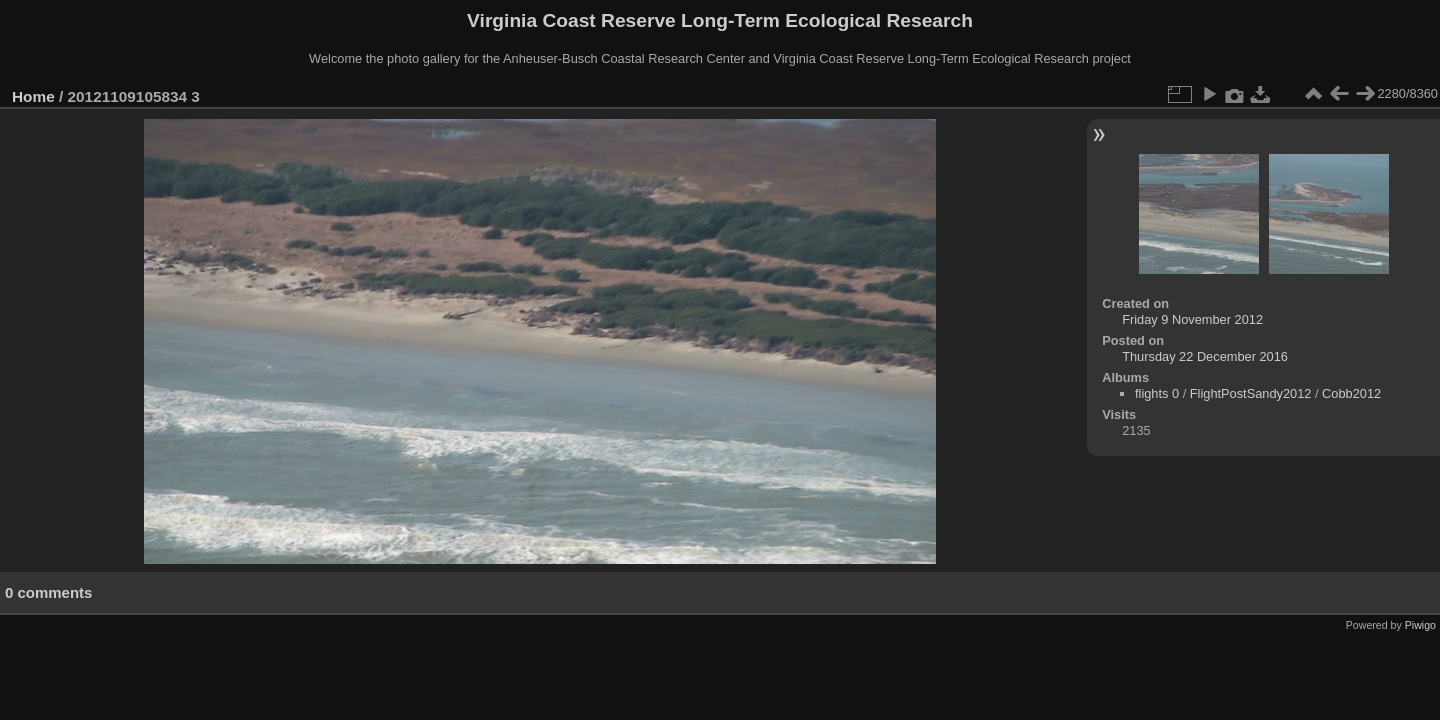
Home (33, 96)
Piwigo (1420, 625)
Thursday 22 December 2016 (1205, 356)
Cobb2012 (1351, 393)
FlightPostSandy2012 (1251, 393)
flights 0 (1157, 393)
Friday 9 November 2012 (1192, 319)
